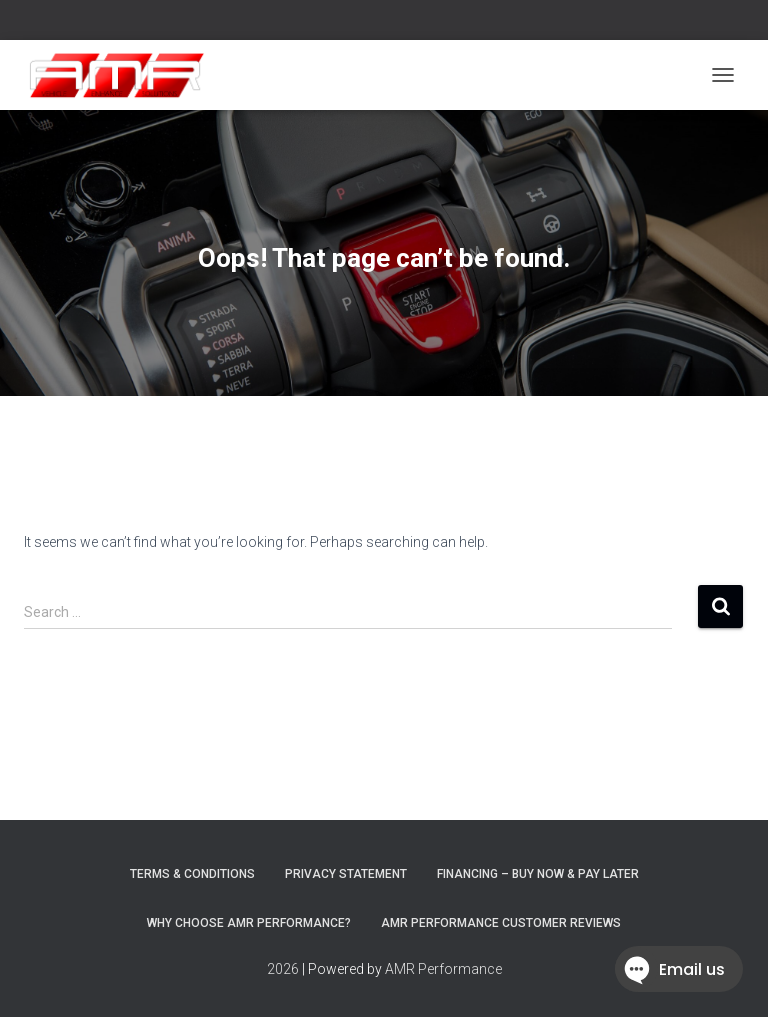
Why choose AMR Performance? (249, 923)
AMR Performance (443, 969)
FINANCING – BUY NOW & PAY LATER (538, 874)
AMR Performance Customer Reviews (501, 923)
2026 (283, 969)
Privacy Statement (346, 874)
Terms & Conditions (192, 874)
